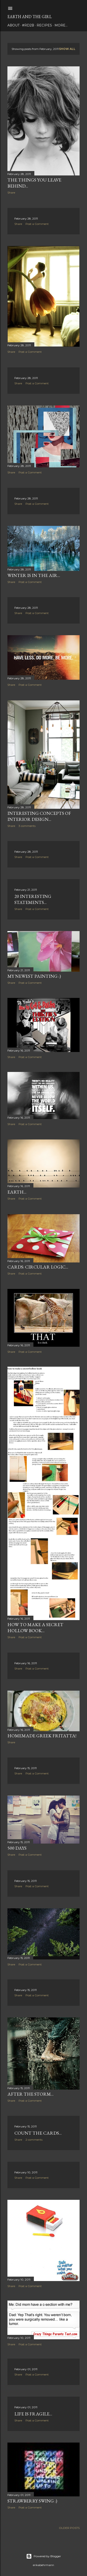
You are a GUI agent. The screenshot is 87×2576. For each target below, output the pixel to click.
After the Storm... (30, 2091)
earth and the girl (29, 16)
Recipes (44, 25)
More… (61, 25)
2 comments (34, 2137)
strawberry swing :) (32, 2500)
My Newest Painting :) (34, 975)
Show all (67, 49)
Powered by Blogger (43, 2554)
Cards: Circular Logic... (37, 1265)
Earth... (16, 1190)
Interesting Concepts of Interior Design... (39, 815)
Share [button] (11, 192)
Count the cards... (38, 2130)
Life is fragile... (33, 2413)
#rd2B (28, 25)
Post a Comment (37, 223)
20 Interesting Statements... (32, 898)
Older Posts (69, 2525)
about (13, 25)
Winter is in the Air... (33, 574)
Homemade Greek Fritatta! (41, 1734)
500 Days (16, 1846)
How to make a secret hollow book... (35, 1625)
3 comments (27, 824)
